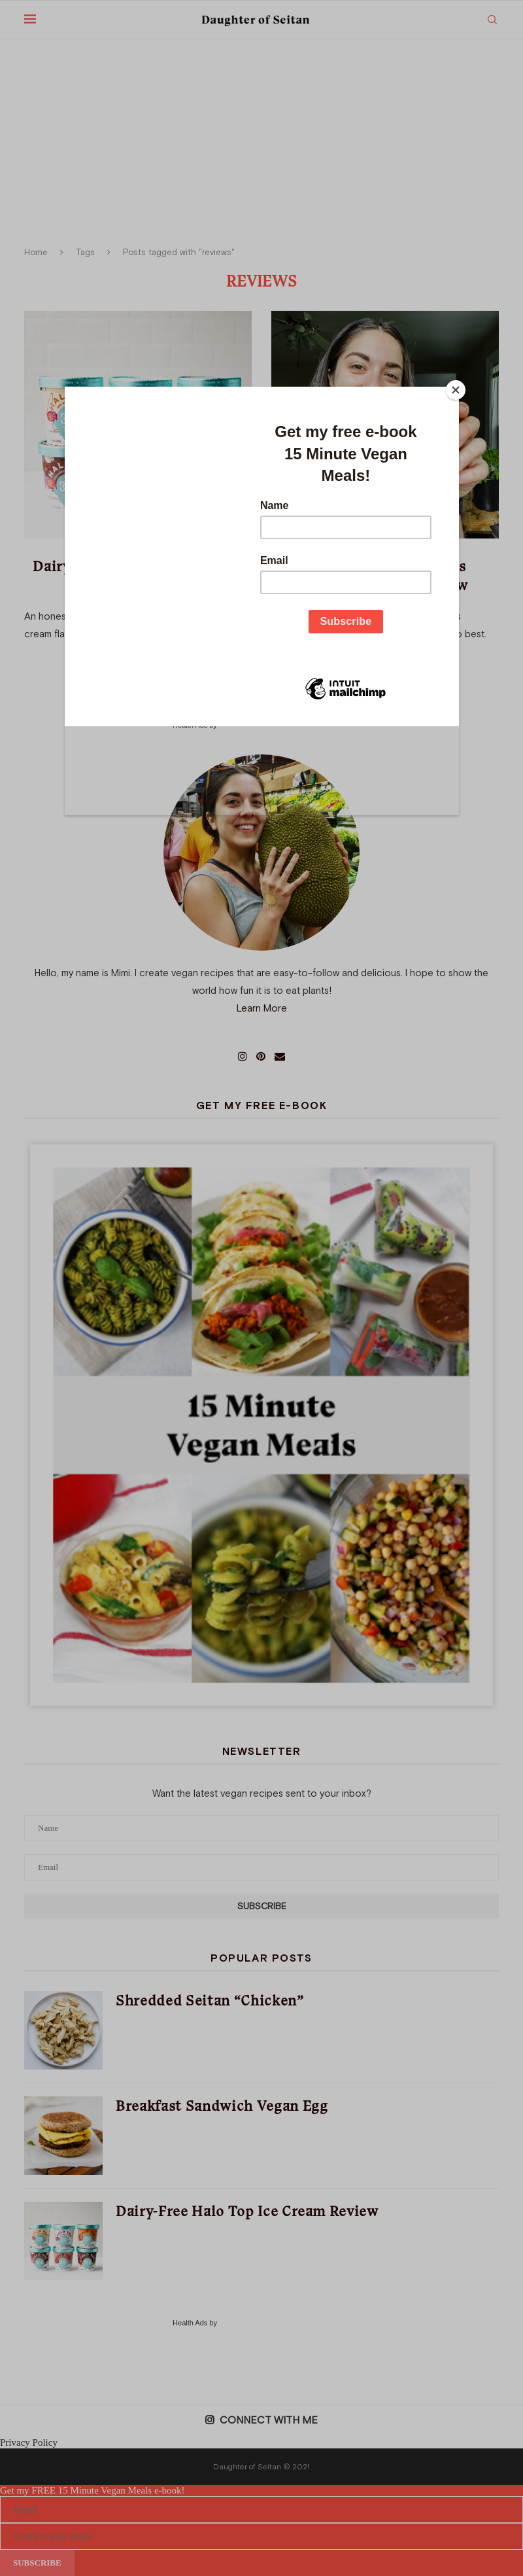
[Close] (455, 390)
